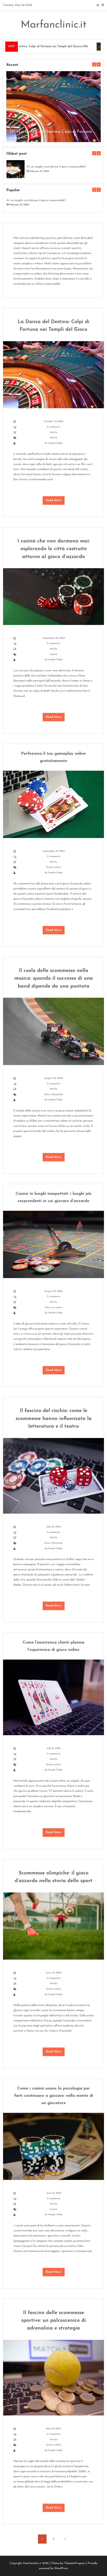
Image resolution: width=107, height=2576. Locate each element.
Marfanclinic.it (53, 25)
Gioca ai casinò (53, 1307)
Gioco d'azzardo (53, 1094)
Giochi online (53, 867)
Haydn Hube (20, 138)
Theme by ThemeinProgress (68, 2563)
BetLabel (86, 238)
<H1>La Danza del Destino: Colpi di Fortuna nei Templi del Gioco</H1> (53, 132)
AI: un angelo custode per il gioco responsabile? (56, 166)
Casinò (53, 437)
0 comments (53, 427)
